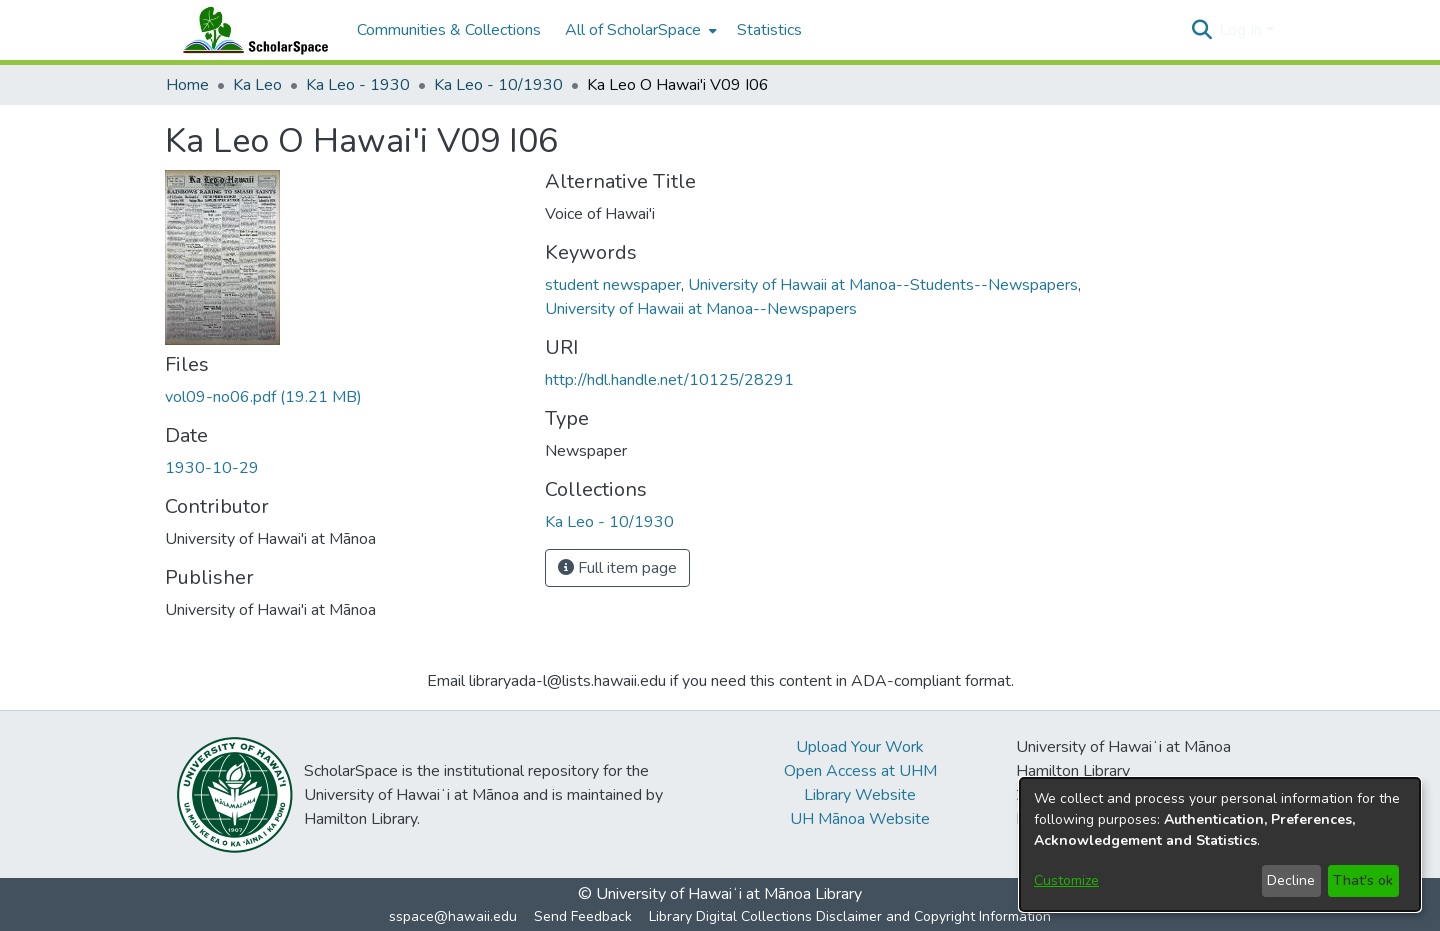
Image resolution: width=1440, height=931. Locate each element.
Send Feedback (583, 916)
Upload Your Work (860, 747)
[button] (1201, 30)
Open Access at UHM (860, 771)
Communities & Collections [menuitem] (449, 30)
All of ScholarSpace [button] (633, 30)
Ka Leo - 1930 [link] (358, 85)
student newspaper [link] (613, 285)
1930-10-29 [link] (212, 468)
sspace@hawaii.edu (453, 916)
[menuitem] (639, 30)
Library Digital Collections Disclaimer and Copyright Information (850, 916)
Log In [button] (1242, 30)
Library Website (860, 795)
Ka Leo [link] (257, 85)
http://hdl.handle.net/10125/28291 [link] (669, 380)
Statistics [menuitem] (769, 30)
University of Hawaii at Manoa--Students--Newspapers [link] (883, 285)
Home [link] (187, 85)
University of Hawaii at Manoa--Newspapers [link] (701, 309)
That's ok (1363, 880)
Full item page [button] (617, 568)
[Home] (251, 30)
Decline (1291, 880)
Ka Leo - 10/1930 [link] (498, 85)
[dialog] (1220, 844)
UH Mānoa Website (860, 819)
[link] (263, 397)
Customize (1066, 880)
